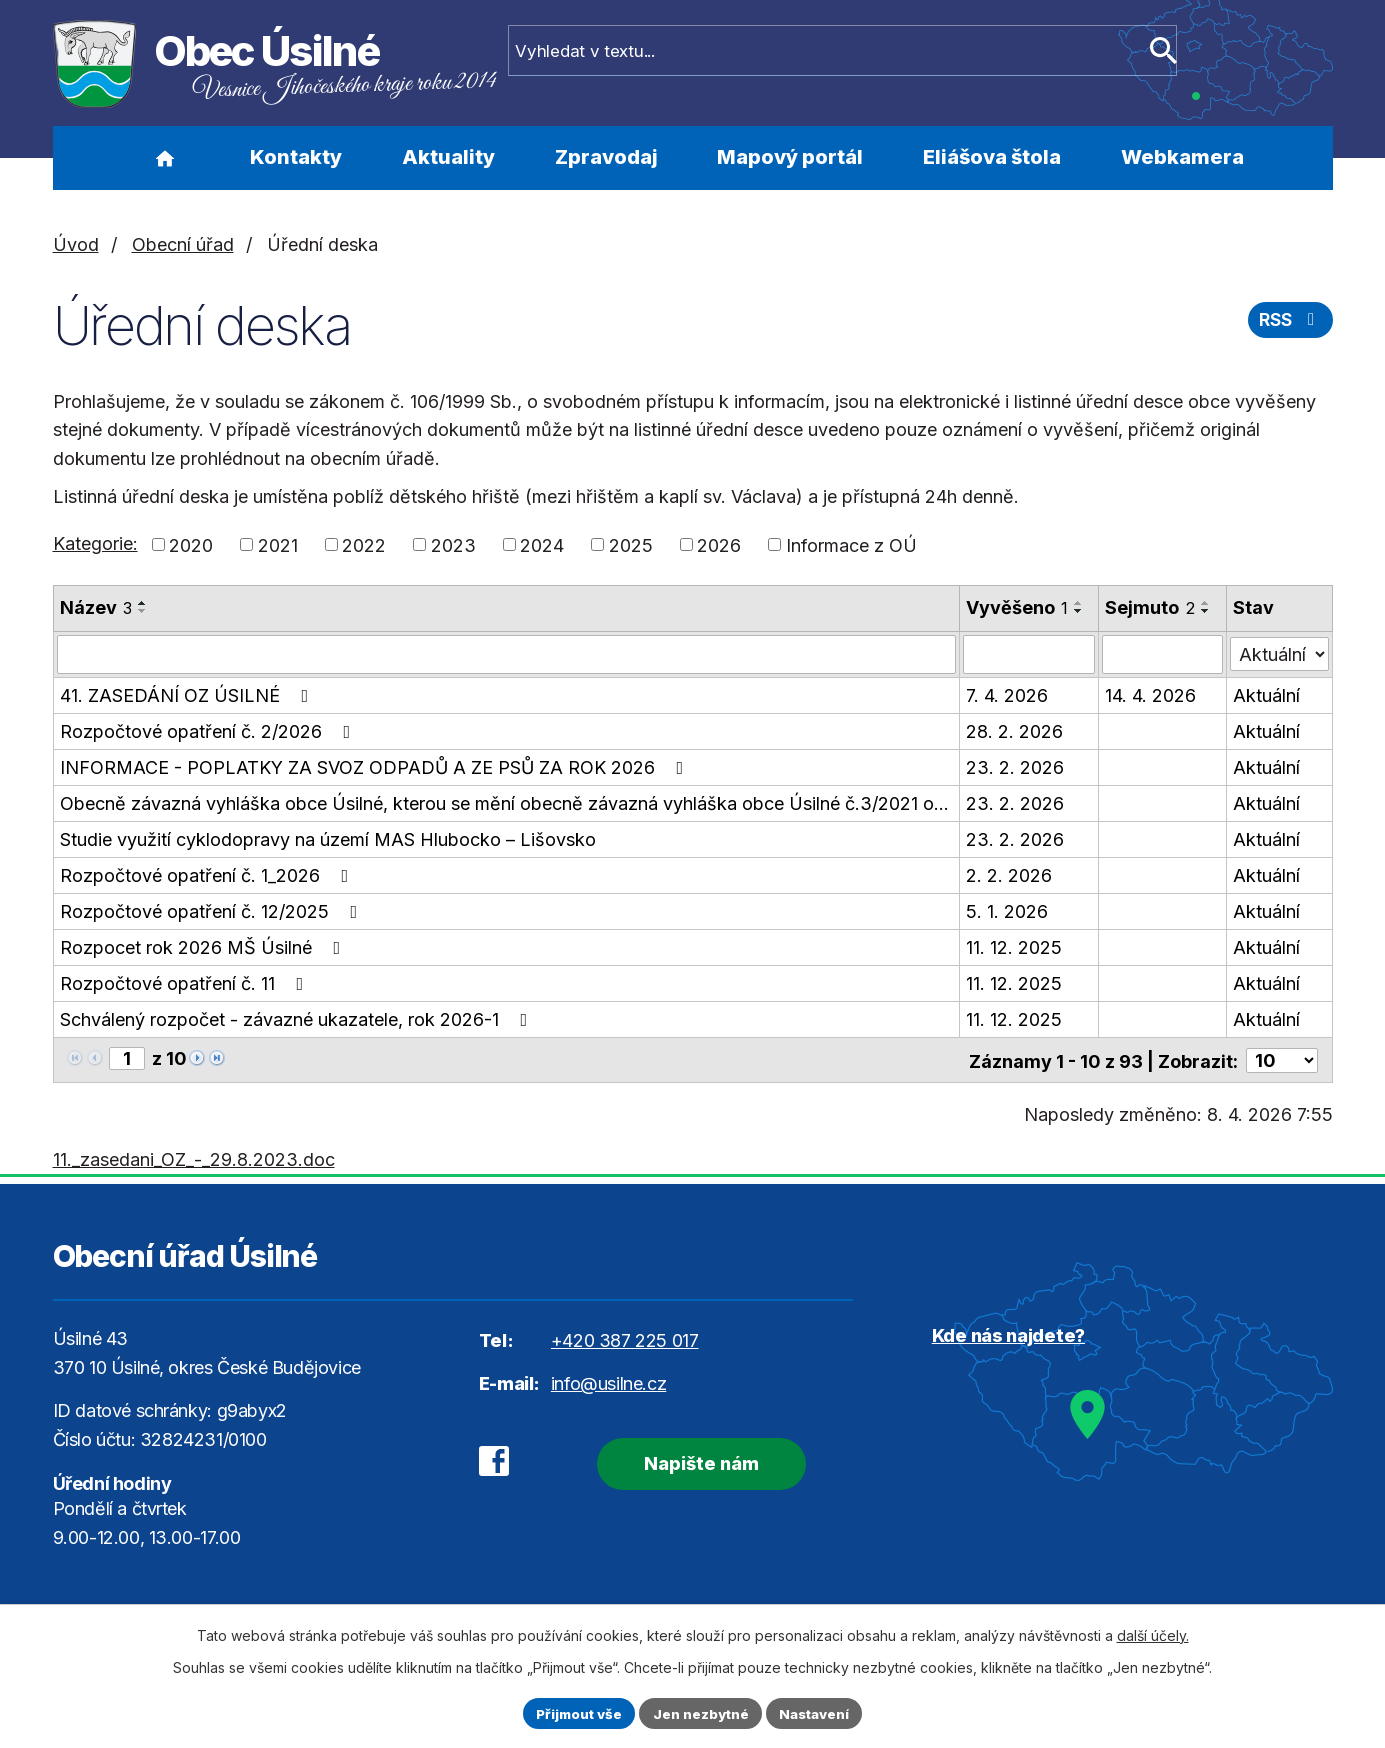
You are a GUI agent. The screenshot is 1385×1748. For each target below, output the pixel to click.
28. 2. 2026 (1014, 730)
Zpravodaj (606, 157)
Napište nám (689, 1459)
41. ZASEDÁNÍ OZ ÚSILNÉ (188, 694)
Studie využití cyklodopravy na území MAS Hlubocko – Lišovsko (328, 838)
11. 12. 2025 (1014, 946)
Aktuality (448, 157)
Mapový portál (790, 157)
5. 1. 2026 (1007, 910)
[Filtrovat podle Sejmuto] (1162, 654)
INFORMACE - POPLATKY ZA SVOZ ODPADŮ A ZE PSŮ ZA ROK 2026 (376, 766)
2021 (278, 544)
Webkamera (1182, 157)
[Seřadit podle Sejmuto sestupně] (1206, 611)
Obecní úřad (183, 244)
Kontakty (296, 157)
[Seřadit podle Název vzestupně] (143, 603)
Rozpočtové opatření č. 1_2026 (208, 874)
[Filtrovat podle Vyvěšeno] (1029, 654)
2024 (542, 544)
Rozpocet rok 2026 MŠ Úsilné (204, 946)
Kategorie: (95, 543)
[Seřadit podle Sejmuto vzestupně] (1206, 603)
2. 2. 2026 (1009, 874)
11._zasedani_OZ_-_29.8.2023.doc (194, 1157)
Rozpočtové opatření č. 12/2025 (213, 910)
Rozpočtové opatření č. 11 (186, 982)
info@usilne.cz (608, 1381)
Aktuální (1266, 694)
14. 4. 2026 (1150, 694)
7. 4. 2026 (1007, 694)
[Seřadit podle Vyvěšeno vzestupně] (1079, 603)
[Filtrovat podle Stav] (1279, 652)
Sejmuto (1150, 607)
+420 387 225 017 (625, 1338)
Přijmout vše (574, 1712)
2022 (364, 544)
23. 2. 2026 (1015, 766)
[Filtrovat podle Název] (506, 654)
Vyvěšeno (1017, 607)
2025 (631, 544)
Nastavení (820, 1712)
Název (96, 607)
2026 (719, 544)
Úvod (165, 158)
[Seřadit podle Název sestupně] (143, 611)
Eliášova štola (992, 157)
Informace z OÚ (851, 544)
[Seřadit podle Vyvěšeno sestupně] (1079, 611)
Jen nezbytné (701, 1712)
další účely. (1153, 1633)
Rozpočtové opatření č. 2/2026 (209, 730)
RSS (1288, 323)
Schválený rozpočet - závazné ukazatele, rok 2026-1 (298, 1018)
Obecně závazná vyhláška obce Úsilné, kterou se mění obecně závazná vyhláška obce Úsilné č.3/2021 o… (504, 802)
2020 (191, 544)
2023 (453, 544)
